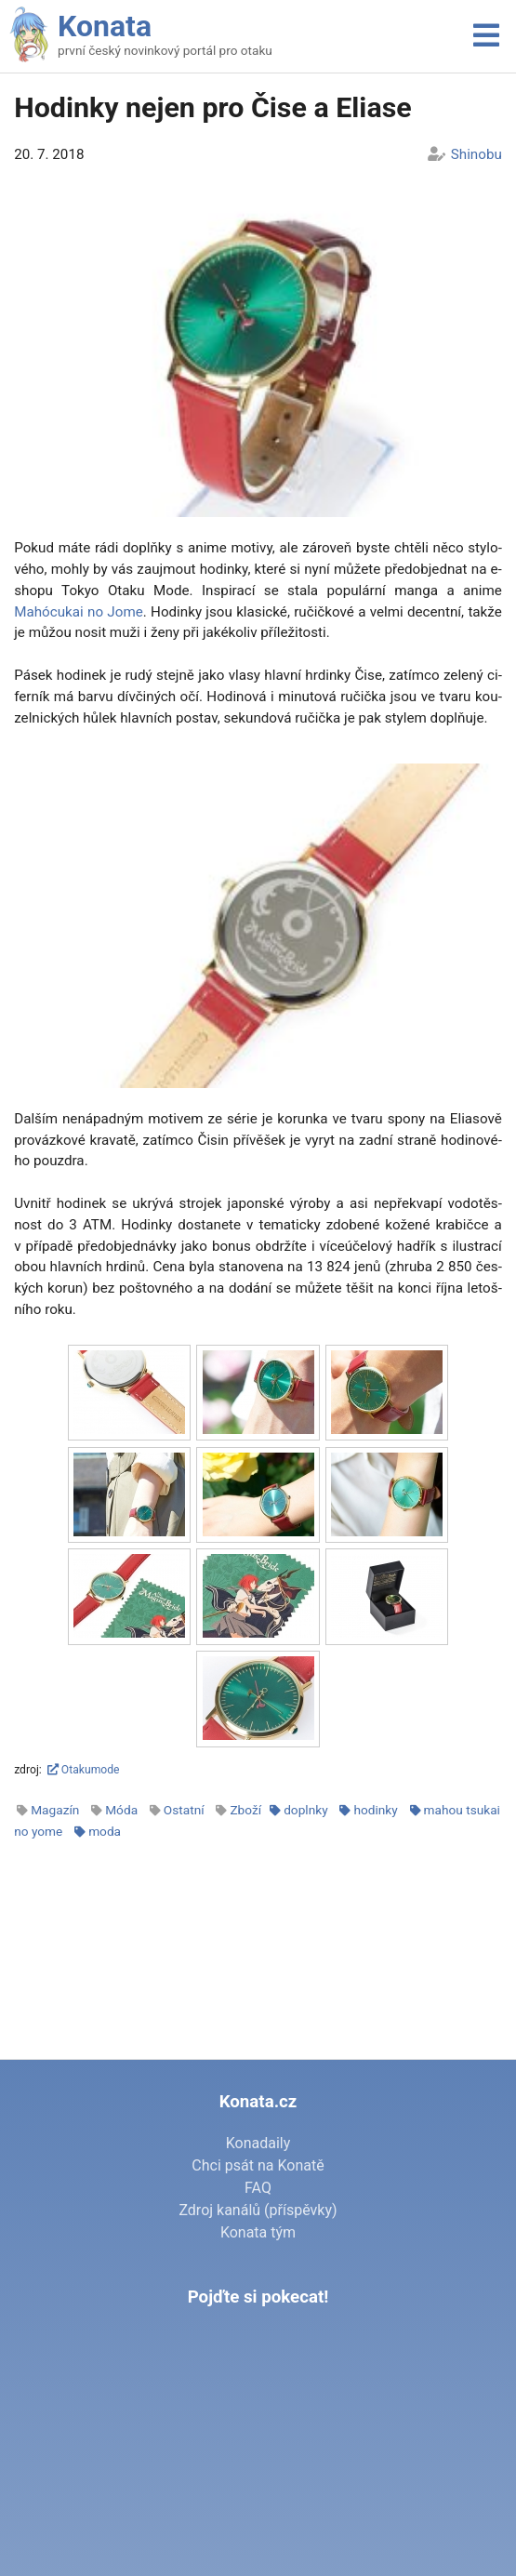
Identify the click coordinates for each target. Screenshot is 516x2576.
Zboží (245, 1809)
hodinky (375, 1809)
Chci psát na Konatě (258, 2165)
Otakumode (83, 1769)
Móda (121, 1809)
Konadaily (258, 2143)
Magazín (55, 1809)
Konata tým (258, 2232)
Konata (105, 26)
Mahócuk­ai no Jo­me (78, 612)
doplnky (305, 1809)
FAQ (258, 2188)
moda (104, 1831)
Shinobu (476, 154)
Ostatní (184, 1809)
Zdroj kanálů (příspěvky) (258, 2210)
